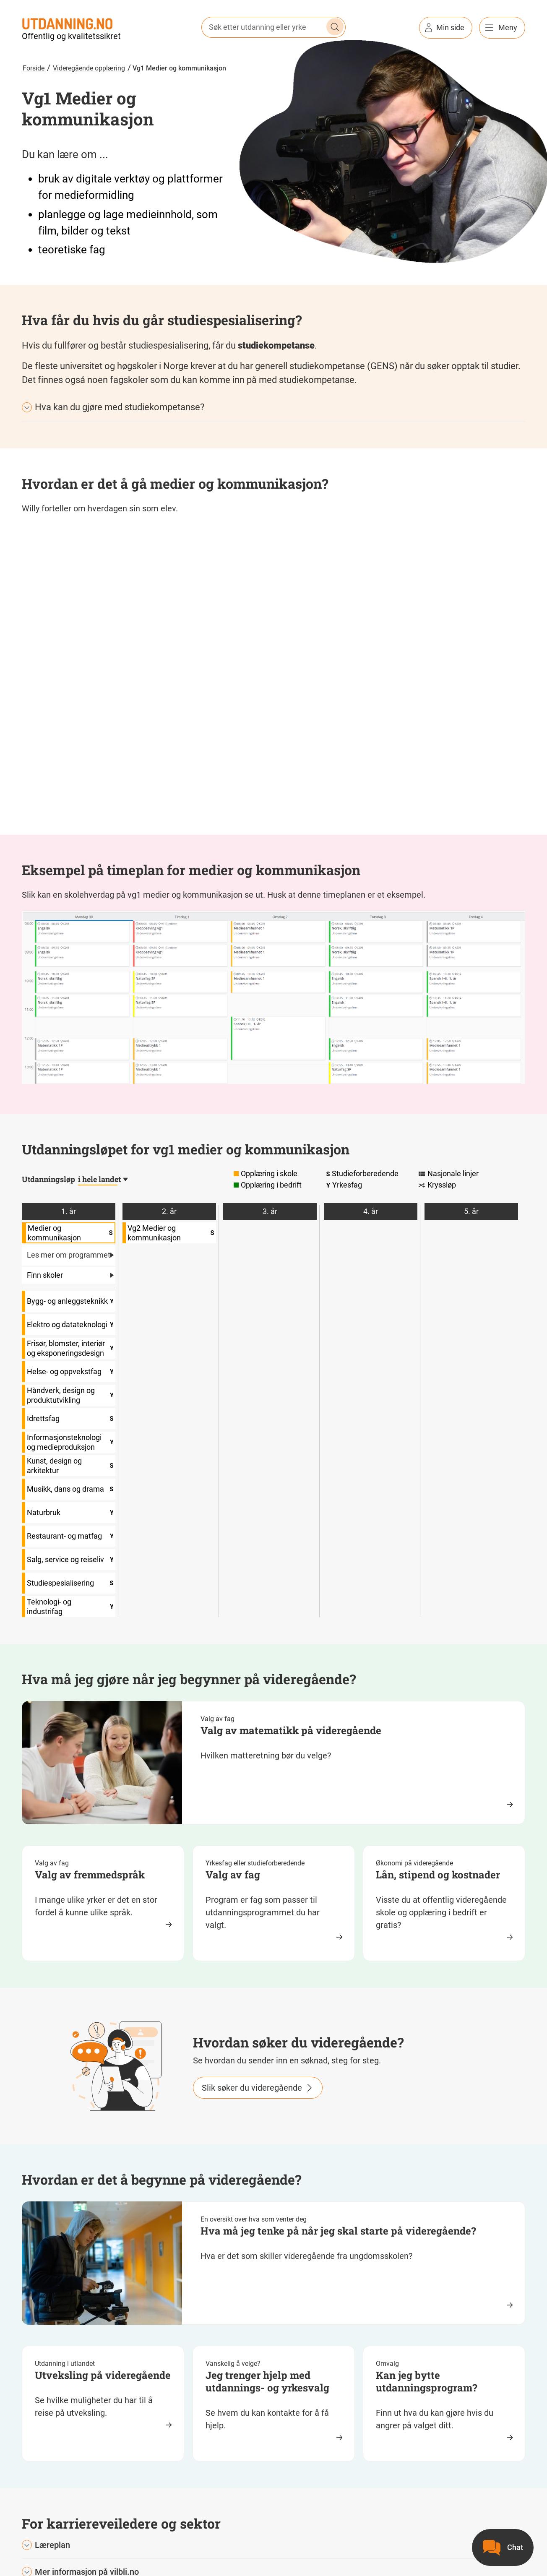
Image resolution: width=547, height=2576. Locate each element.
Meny (507, 27)
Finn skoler (71, 1275)
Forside (33, 68)
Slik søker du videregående (252, 2088)
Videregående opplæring (89, 68)
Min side (450, 27)
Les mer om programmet (68, 1254)
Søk (335, 27)
